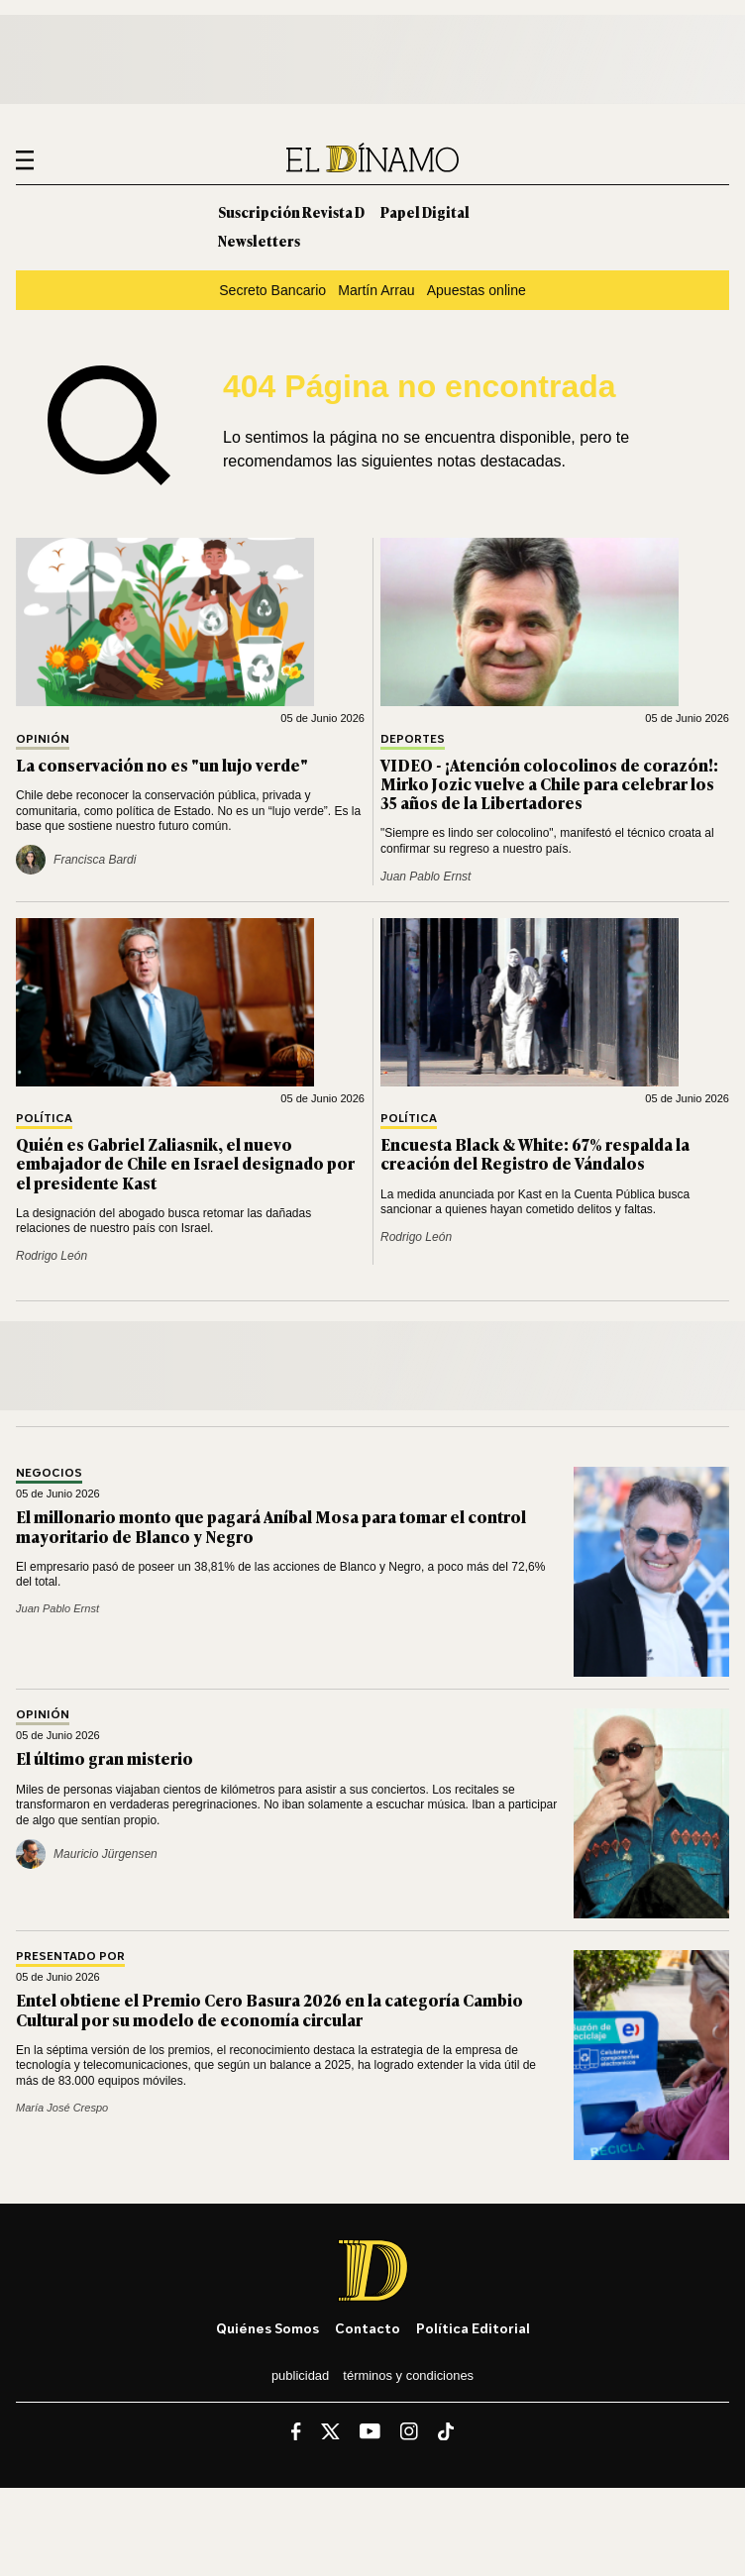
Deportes (412, 739)
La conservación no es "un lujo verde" (162, 764)
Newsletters (259, 240)
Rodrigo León (51, 1256)
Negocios (49, 1473)
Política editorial (473, 2327)
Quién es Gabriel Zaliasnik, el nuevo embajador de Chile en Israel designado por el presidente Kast (185, 1162)
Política (44, 1118)
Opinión (42, 739)
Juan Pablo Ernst (425, 876)
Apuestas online (476, 290)
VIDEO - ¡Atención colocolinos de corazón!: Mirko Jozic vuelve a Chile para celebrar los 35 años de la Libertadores (549, 783)
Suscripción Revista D (291, 211)
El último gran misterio (104, 1758)
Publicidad (300, 2375)
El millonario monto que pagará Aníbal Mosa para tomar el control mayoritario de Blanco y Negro (271, 1525)
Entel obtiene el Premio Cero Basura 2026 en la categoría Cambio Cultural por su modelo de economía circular (269, 2009)
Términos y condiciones (408, 2375)
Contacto (367, 2327)
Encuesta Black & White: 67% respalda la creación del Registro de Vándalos (535, 1153)
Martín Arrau (376, 290)
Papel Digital (425, 211)
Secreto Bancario (272, 290)
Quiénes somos (267, 2327)
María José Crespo (62, 2107)
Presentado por (70, 1956)
